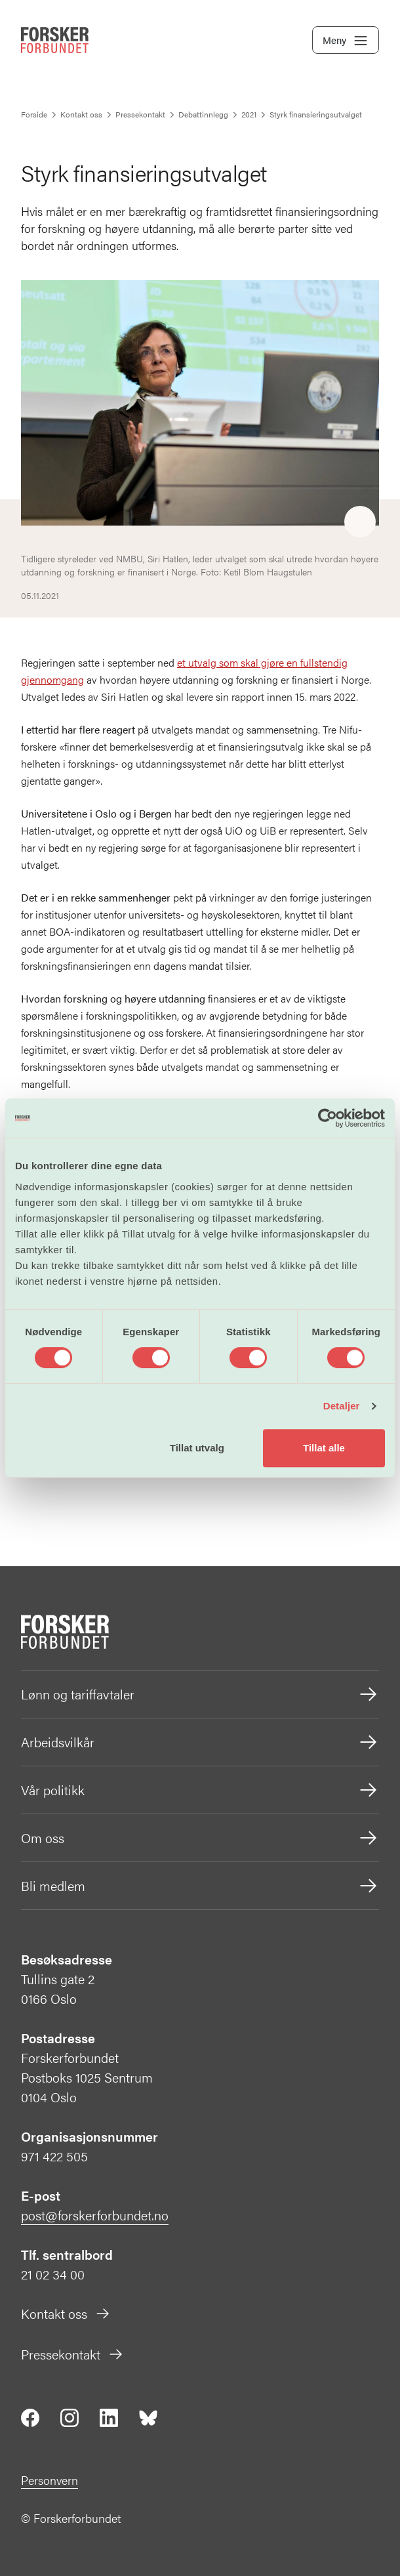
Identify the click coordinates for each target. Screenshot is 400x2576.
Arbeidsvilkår (200, 1742)
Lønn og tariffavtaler (200, 1694)
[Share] (360, 522)
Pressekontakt (72, 2353)
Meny (346, 41)
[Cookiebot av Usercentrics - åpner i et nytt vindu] (327, 1118)
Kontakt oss (66, 2313)
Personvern (49, 2480)
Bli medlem (200, 1885)
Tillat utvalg (197, 1447)
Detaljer (341, 1405)
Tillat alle (324, 1447)
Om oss (200, 1837)
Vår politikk (200, 1789)
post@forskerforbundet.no (95, 2214)
